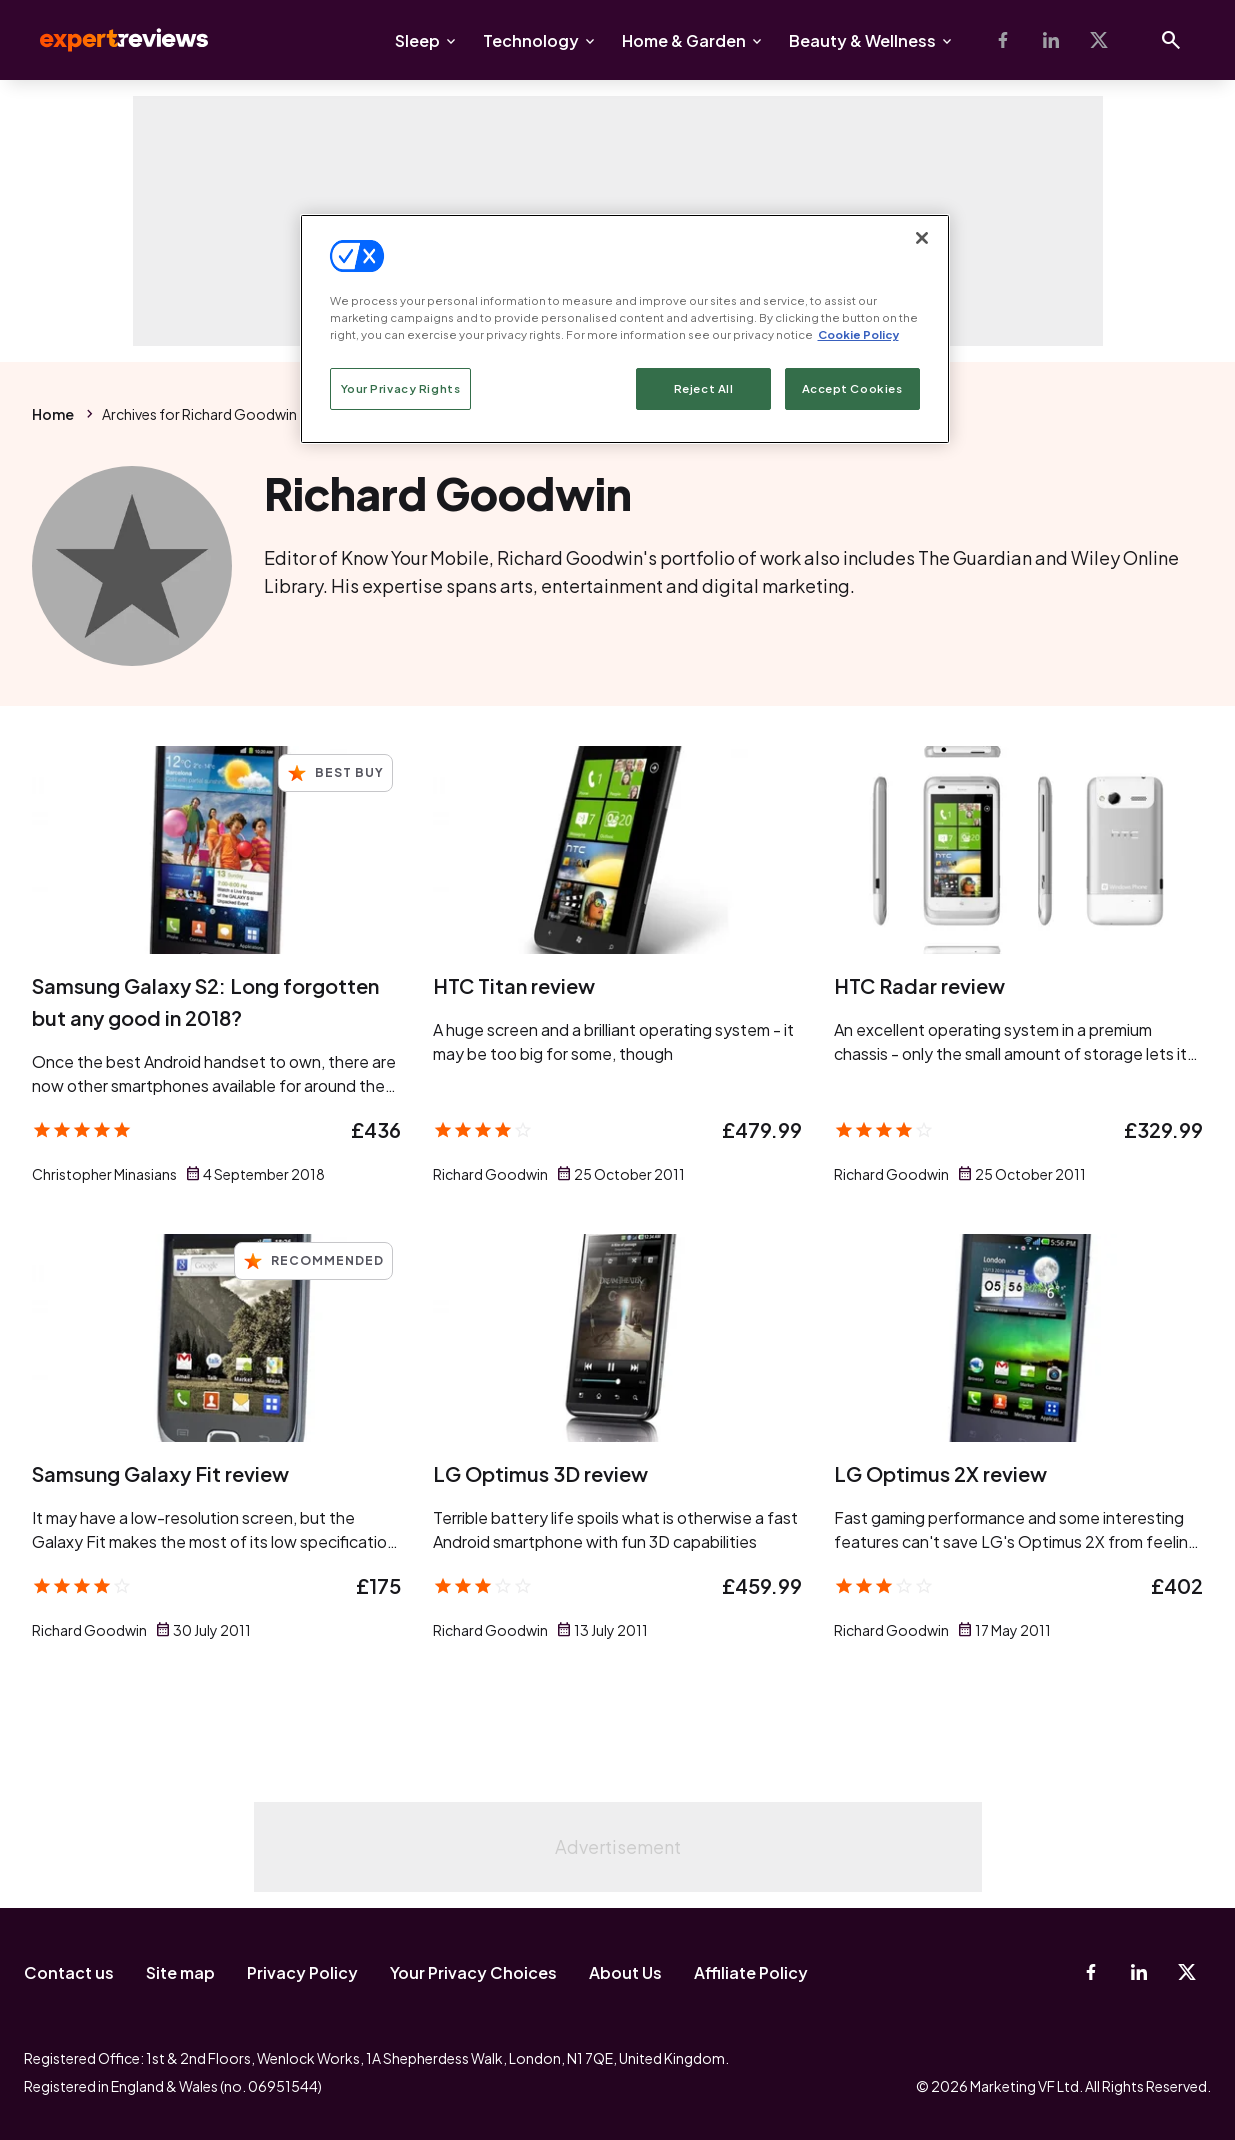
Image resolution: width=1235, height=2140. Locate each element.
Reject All (704, 388)
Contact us (69, 1972)
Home (53, 414)
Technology (531, 40)
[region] (625, 329)
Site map (180, 1972)
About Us (625, 1972)
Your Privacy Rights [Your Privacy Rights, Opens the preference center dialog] (401, 388)
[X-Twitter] (1099, 40)
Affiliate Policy (751, 1972)
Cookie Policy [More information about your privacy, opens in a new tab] (858, 334)
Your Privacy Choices (473, 1972)
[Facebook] (1003, 40)
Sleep (417, 40)
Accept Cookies (852, 388)
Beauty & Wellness (862, 40)
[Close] (922, 238)
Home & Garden (684, 40)
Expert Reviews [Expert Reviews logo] (108, 40)
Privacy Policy (302, 1972)
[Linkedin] (1051, 40)
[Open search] (1171, 40)
